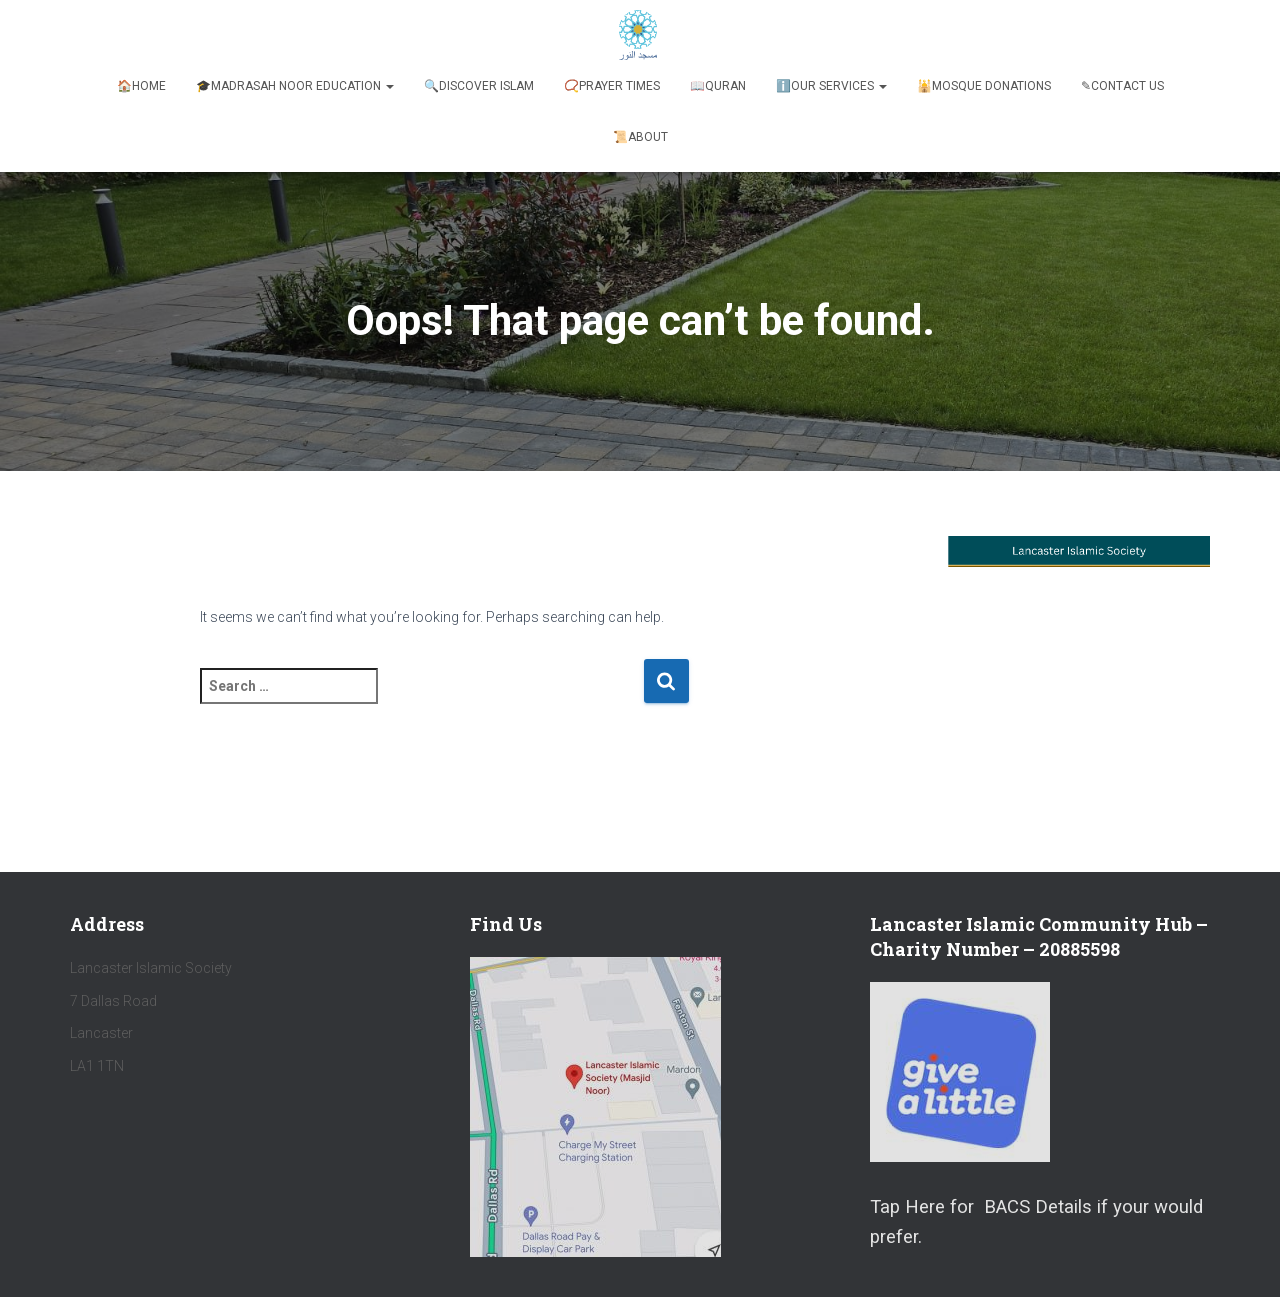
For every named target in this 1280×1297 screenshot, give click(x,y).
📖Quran (718, 86)
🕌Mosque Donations (984, 86)
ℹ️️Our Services (831, 86)
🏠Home (141, 86)
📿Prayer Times (612, 86)
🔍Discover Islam (479, 86)
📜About (640, 137)
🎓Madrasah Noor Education (295, 86)
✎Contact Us (1122, 86)
